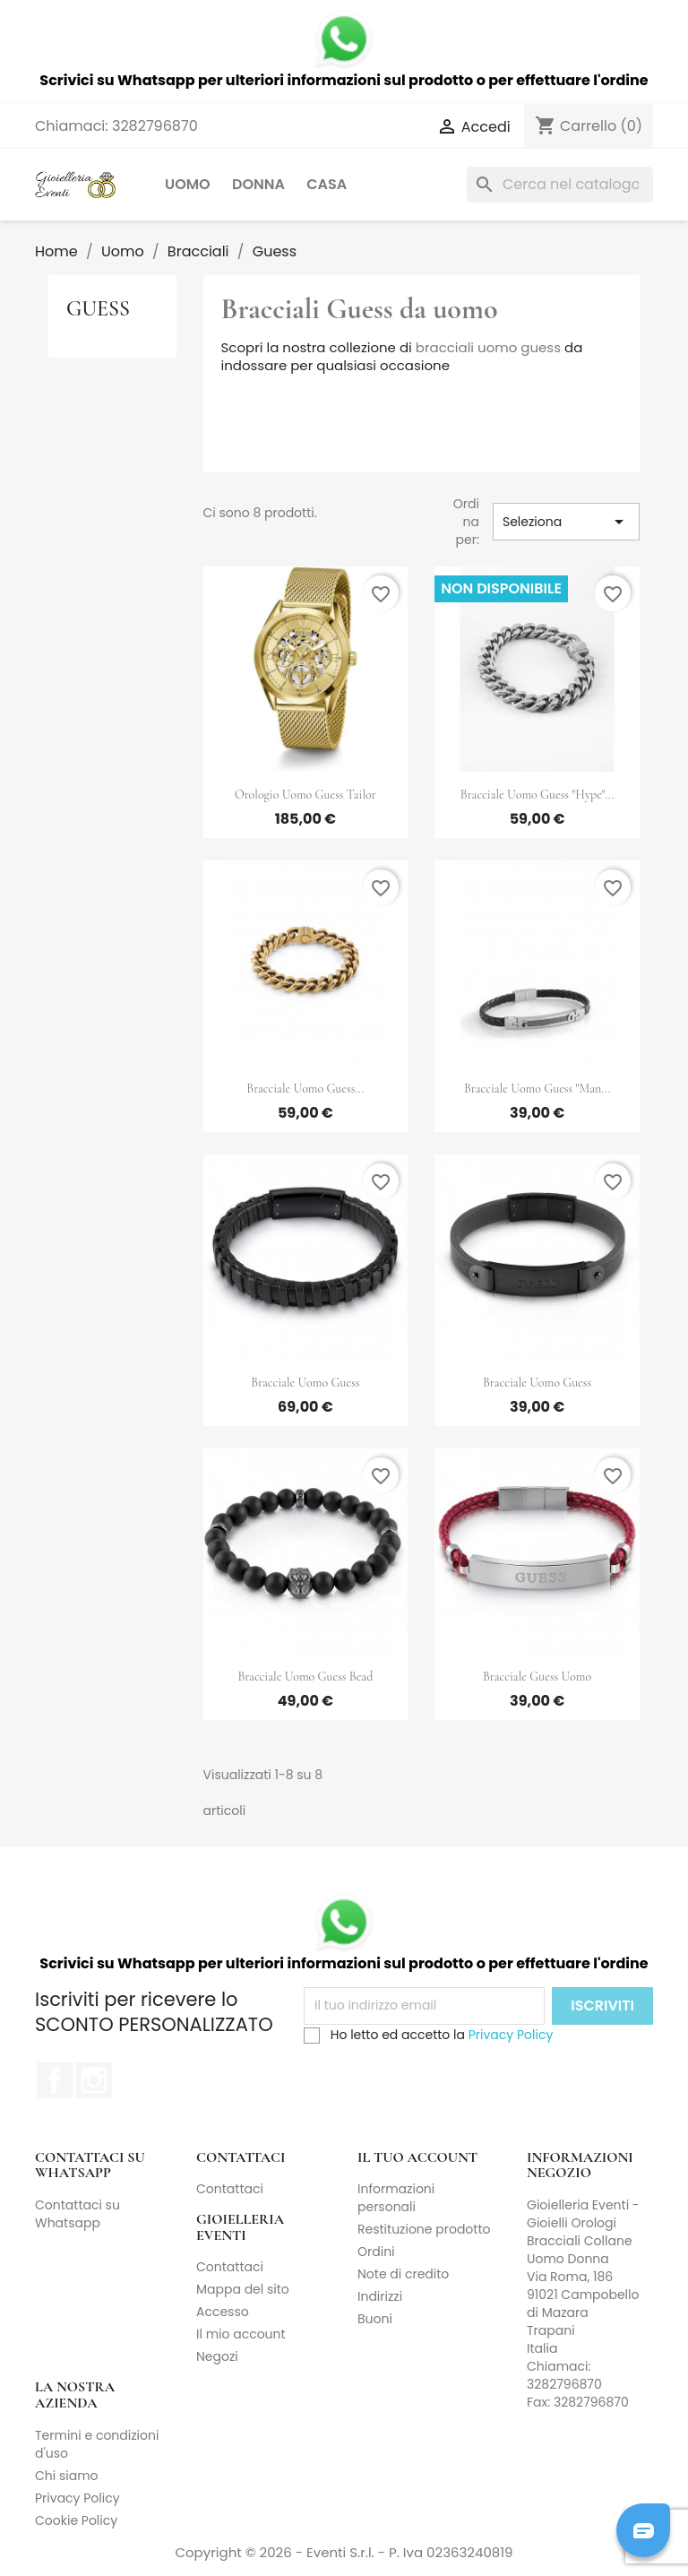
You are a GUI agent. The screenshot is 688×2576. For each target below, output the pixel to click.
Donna (258, 184)
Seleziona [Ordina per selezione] (566, 521)
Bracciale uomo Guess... (305, 1088)
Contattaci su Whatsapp (77, 2214)
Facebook (55, 2080)
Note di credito (403, 2274)
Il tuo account (417, 2157)
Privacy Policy (511, 2035)
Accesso (222, 2312)
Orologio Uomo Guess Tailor (305, 794)
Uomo (188, 184)
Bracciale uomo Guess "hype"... (537, 794)
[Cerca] (560, 185)
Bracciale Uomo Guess (305, 1382)
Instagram (94, 2080)
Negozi (217, 2356)
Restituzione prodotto (423, 2229)
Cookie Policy (76, 2520)
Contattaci (229, 2189)
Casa (326, 184)
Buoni (374, 2319)
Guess (98, 309)
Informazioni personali (395, 2198)
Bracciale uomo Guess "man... (537, 1088)
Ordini (376, 2251)
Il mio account (241, 2334)
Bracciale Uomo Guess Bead (305, 1676)
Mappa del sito (242, 2289)
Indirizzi (379, 2296)
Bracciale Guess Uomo (537, 1676)
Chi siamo (67, 2476)
